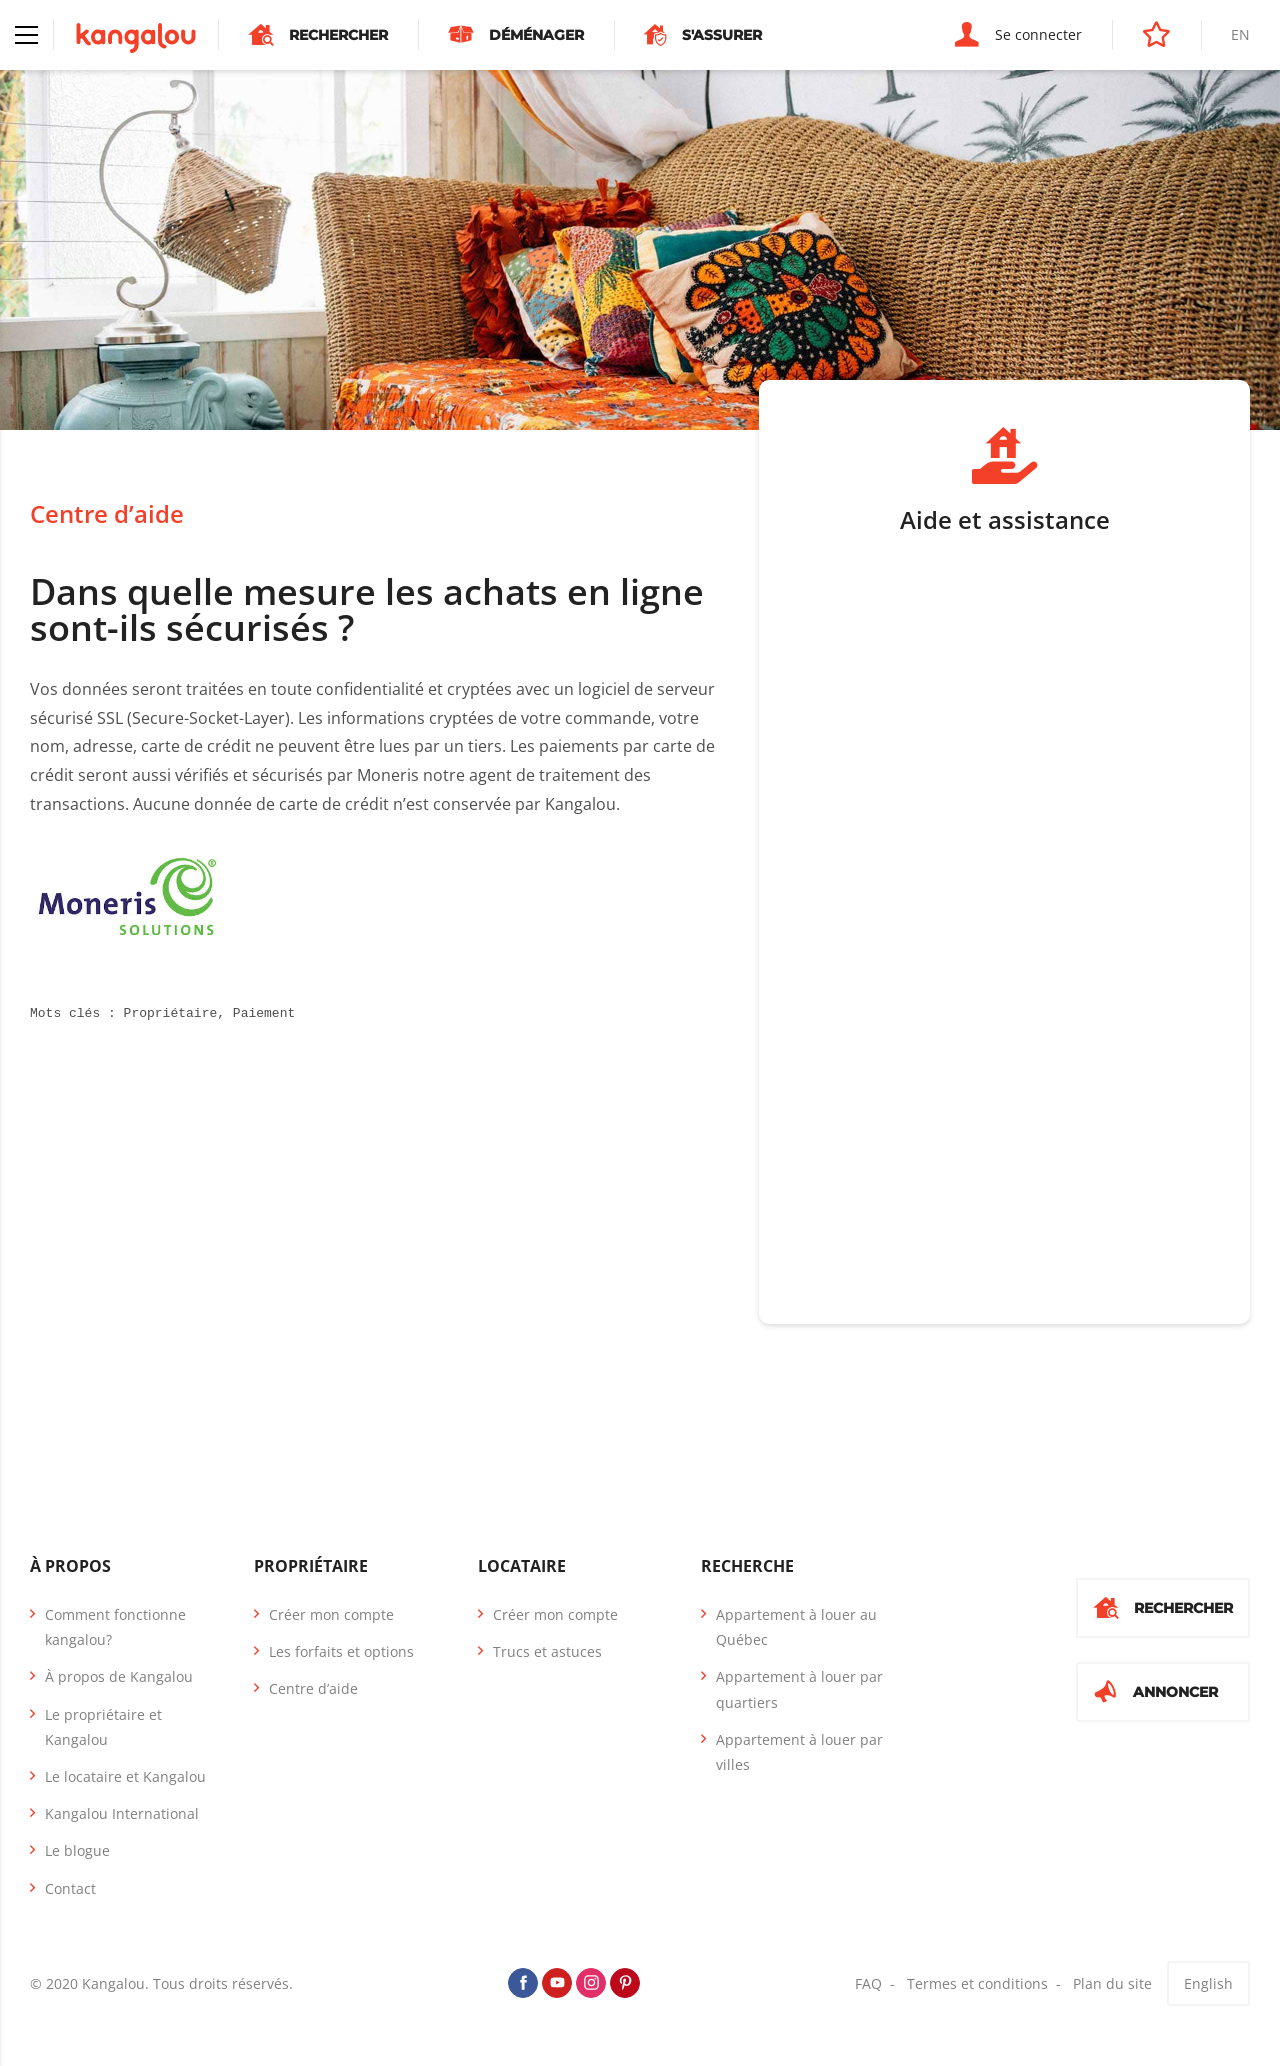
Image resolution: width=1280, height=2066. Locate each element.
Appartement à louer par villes (799, 1752)
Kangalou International (122, 1813)
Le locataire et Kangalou (125, 1776)
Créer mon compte (331, 1614)
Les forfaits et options (341, 1651)
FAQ (868, 1983)
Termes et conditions (977, 1983)
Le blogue (77, 1850)
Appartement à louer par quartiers (799, 1689)
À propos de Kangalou (119, 1676)
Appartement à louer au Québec (796, 1627)
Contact (70, 1888)
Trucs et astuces (547, 1651)
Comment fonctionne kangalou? (115, 1627)
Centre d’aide (107, 513)
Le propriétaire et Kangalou (103, 1727)
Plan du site (1112, 1983)
